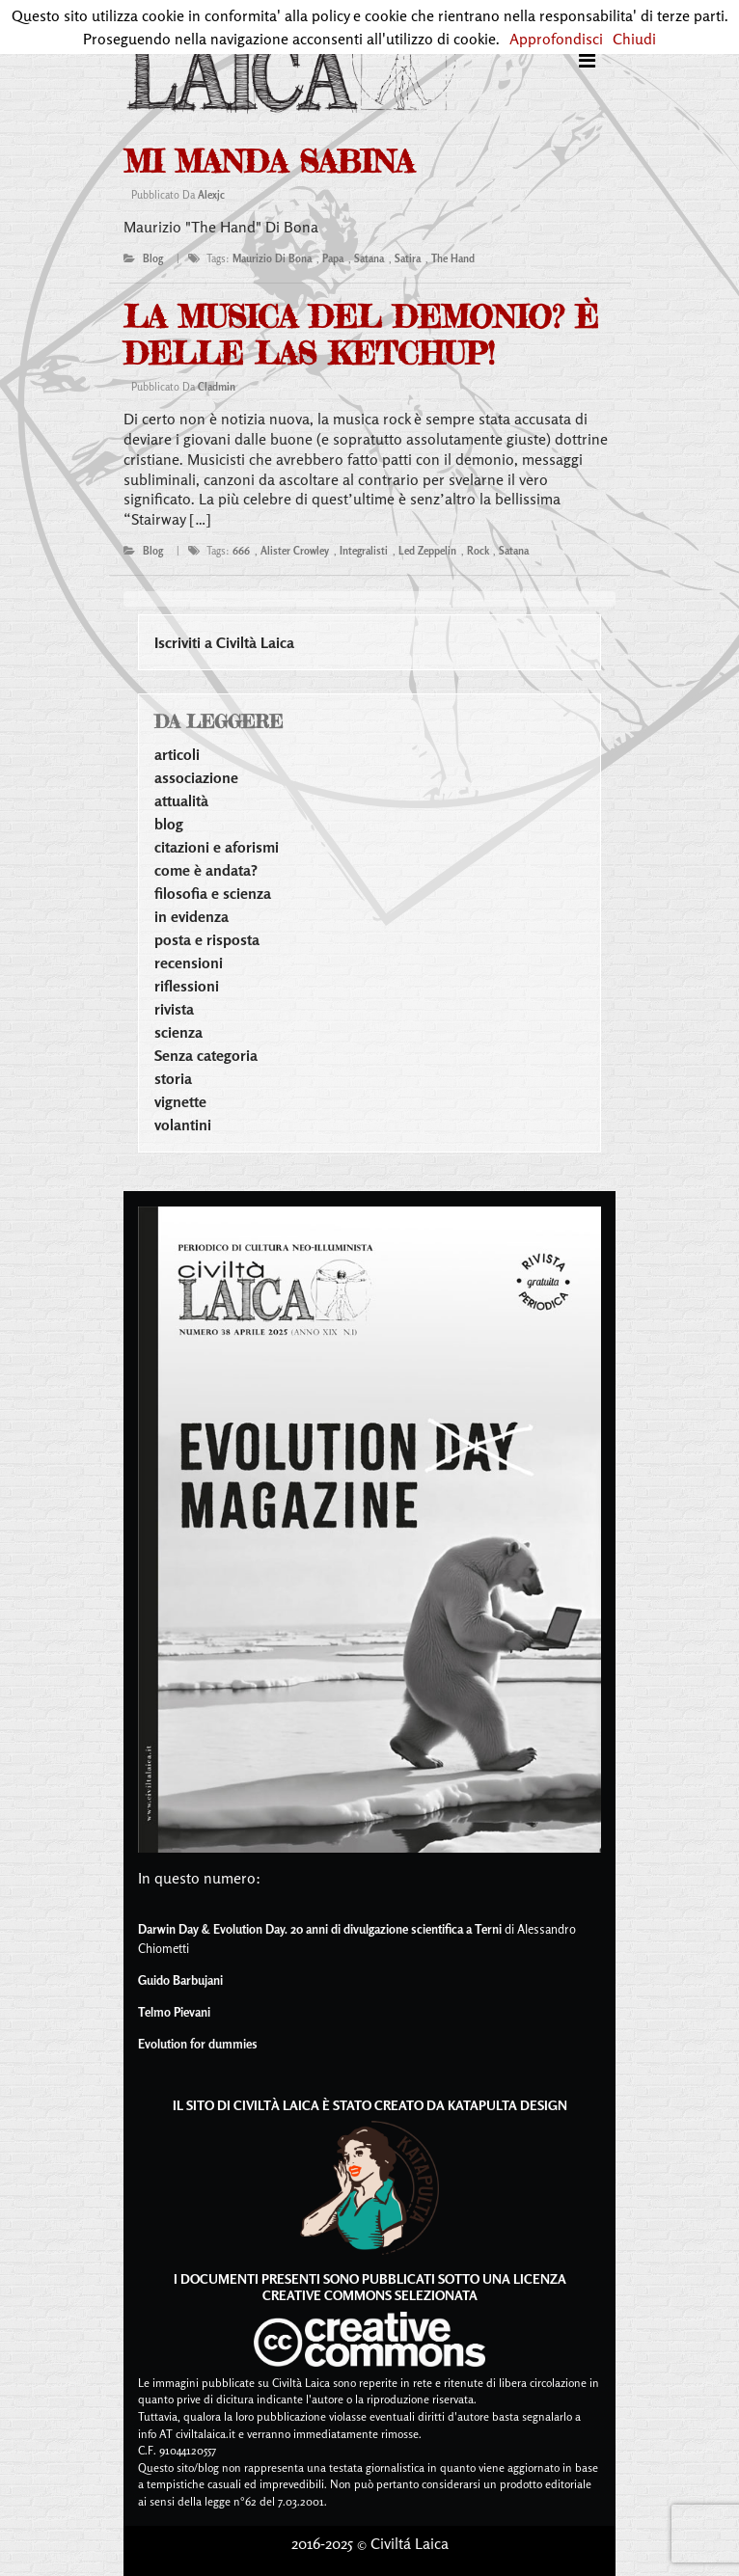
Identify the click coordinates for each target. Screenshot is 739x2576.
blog (153, 258)
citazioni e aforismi (216, 846)
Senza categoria (206, 1055)
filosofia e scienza (212, 893)
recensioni (188, 962)
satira (408, 258)
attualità (181, 800)
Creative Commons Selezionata (370, 2295)
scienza (178, 1032)
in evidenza (191, 916)
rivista (174, 1008)
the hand (453, 258)
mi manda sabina (268, 161)
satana (369, 258)
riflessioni (186, 985)
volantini (182, 1124)
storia (173, 1078)
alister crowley (294, 550)
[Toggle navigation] (587, 60)
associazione (196, 777)
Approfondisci (556, 38)
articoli (177, 754)
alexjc (211, 195)
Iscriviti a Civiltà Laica (224, 642)
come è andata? (206, 870)
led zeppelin (427, 550)
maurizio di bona (272, 258)
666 (241, 550)
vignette (180, 1101)
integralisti (364, 550)
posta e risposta (207, 939)
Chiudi (634, 38)
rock (478, 550)
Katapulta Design (507, 2105)
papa (332, 258)
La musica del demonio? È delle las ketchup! (360, 335)
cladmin (216, 386)
